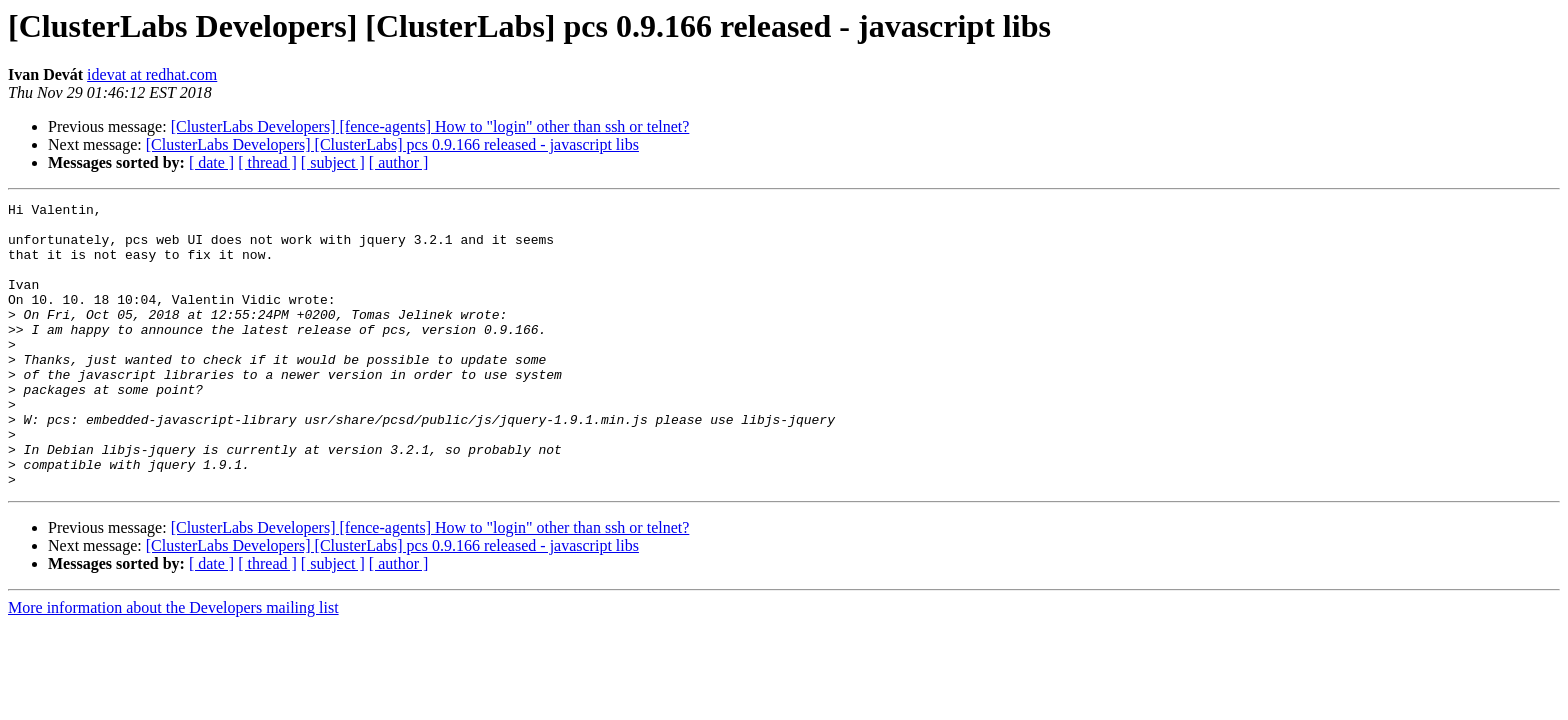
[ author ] (399, 162)
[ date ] (211, 162)
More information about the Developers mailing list (173, 664)
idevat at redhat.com (152, 74)
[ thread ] (267, 162)
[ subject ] (333, 162)
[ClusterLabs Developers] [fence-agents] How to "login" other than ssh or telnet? (430, 126)
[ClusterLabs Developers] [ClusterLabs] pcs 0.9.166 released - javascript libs (392, 144)
